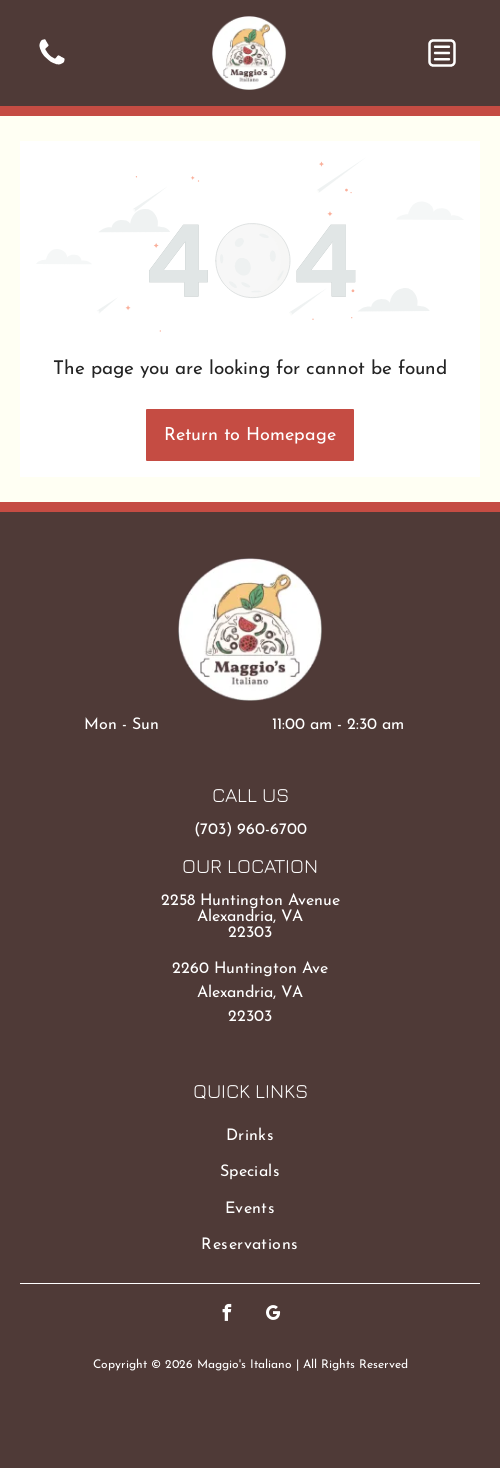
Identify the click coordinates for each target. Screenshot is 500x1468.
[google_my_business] (274, 1315)
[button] (442, 53)
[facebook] (227, 1315)
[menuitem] (250, 1136)
